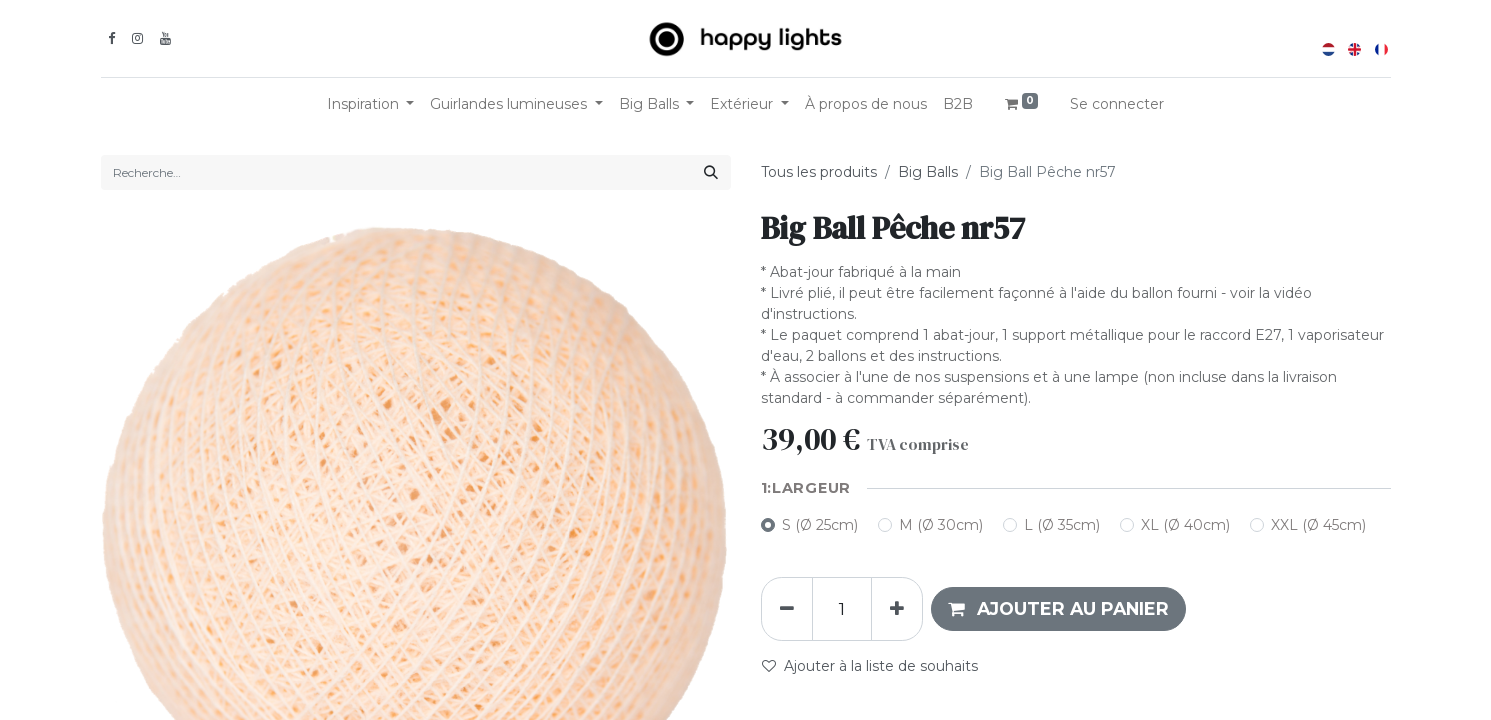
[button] (1058, 609)
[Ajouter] (897, 609)
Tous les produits (819, 172)
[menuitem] (866, 104)
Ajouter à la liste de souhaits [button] (870, 666)
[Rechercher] (711, 172)
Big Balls (928, 172)
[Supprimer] (787, 609)
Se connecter (1117, 104)
